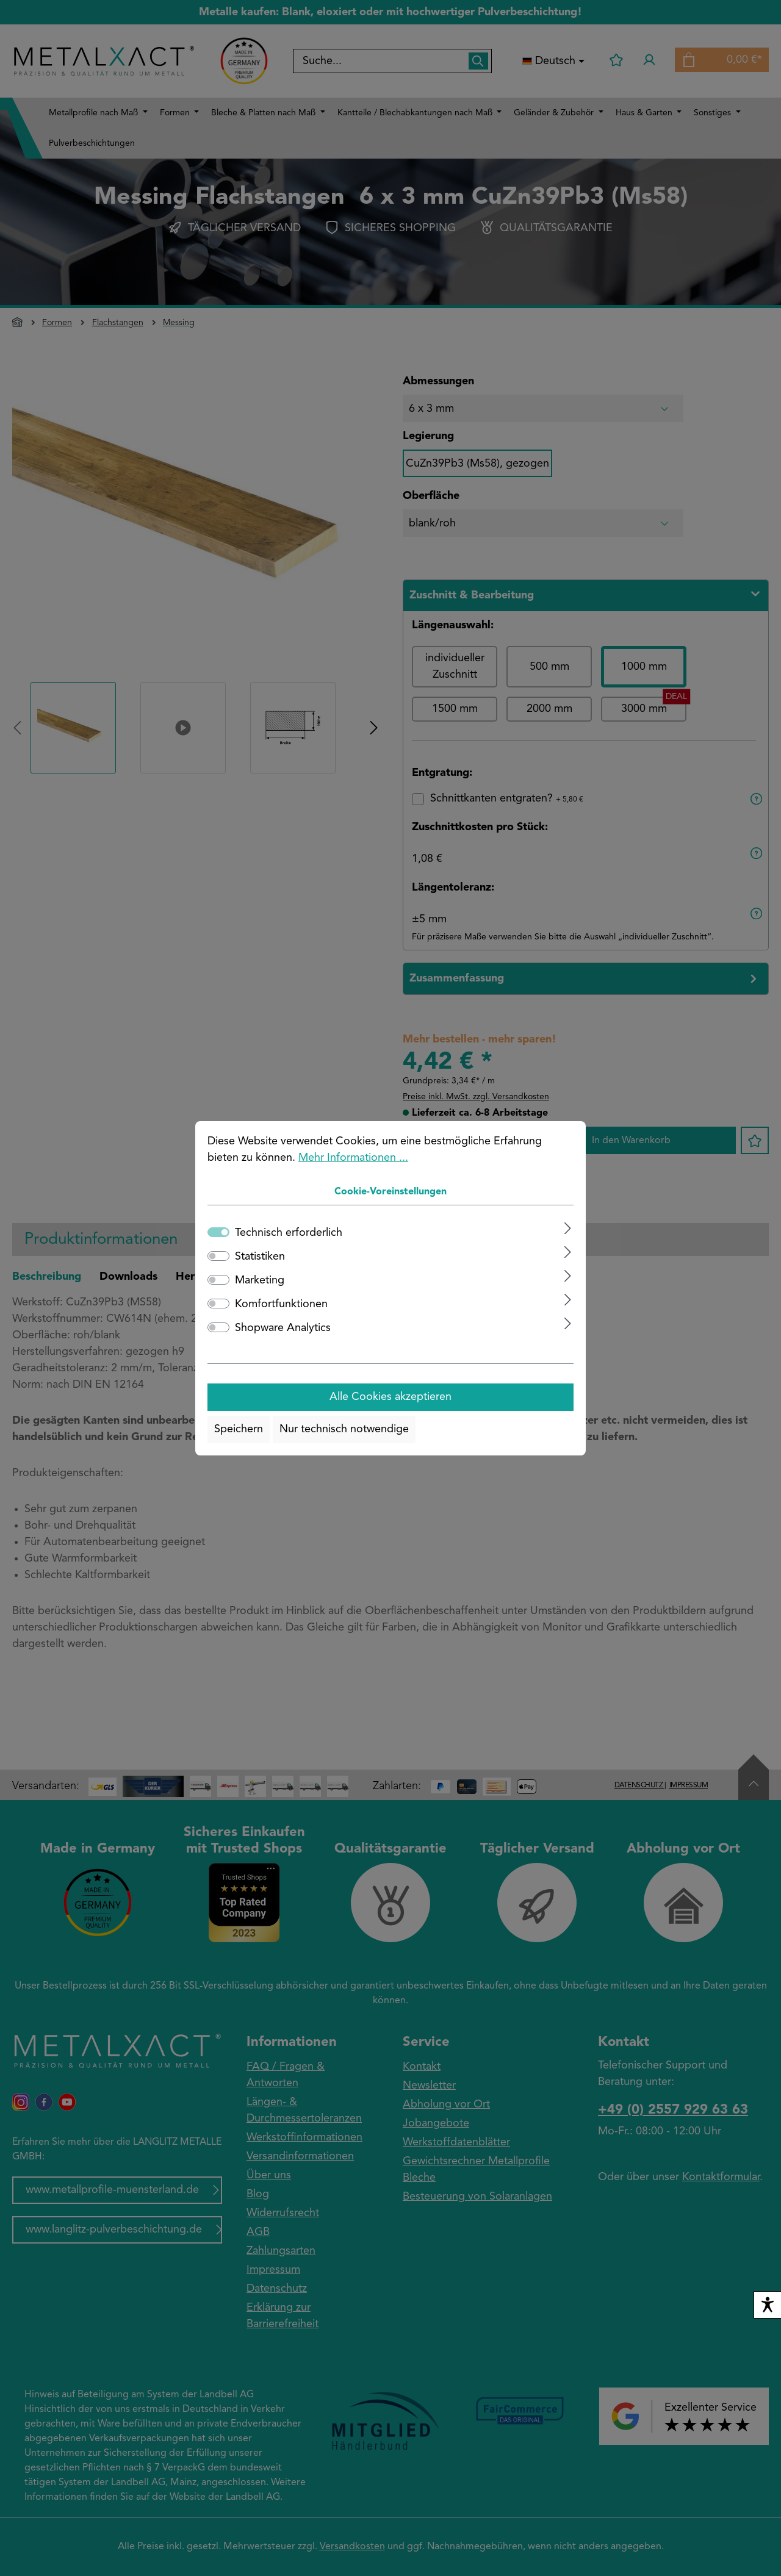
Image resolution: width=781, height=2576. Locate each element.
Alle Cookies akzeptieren (390, 1396)
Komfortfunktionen (281, 1304)
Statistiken (260, 1256)
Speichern (238, 1429)
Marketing (259, 1280)
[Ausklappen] (568, 1228)
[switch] (218, 1256)
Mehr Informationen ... (353, 1157)
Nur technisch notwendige (344, 1429)
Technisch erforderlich (288, 1232)
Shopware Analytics (283, 1327)
